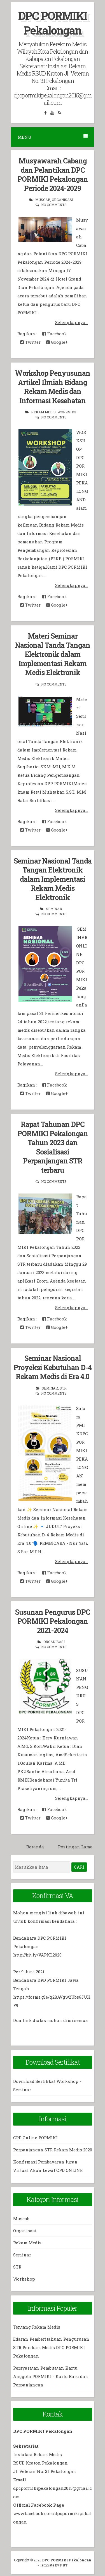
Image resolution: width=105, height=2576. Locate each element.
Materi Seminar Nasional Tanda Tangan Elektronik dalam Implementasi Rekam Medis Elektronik (52, 654)
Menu (53, 137)
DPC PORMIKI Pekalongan (52, 23)
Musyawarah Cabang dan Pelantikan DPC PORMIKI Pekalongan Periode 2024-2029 (52, 174)
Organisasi (62, 199)
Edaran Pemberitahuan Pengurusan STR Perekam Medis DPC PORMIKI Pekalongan (51, 2347)
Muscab (42, 199)
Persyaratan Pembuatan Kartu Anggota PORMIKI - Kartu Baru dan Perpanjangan (50, 2376)
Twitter (30, 342)
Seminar (54, 909)
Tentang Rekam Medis (36, 2327)
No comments (54, 204)
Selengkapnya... (71, 322)
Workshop (67, 412)
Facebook (54, 333)
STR (63, 1388)
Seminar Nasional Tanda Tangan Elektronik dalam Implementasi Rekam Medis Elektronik (53, 879)
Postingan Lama (75, 1847)
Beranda (35, 1847)
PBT (63, 2565)
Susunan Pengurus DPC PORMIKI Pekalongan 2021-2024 (52, 1621)
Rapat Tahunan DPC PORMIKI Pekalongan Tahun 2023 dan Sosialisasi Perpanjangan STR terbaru (52, 1147)
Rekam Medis (43, 412)
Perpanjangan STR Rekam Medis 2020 (52, 2150)
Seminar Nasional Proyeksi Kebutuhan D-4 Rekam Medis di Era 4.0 (52, 1367)
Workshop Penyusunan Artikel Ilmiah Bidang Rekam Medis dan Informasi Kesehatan (52, 386)
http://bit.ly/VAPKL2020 (37, 1955)
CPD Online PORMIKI (35, 2137)
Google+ (57, 342)
